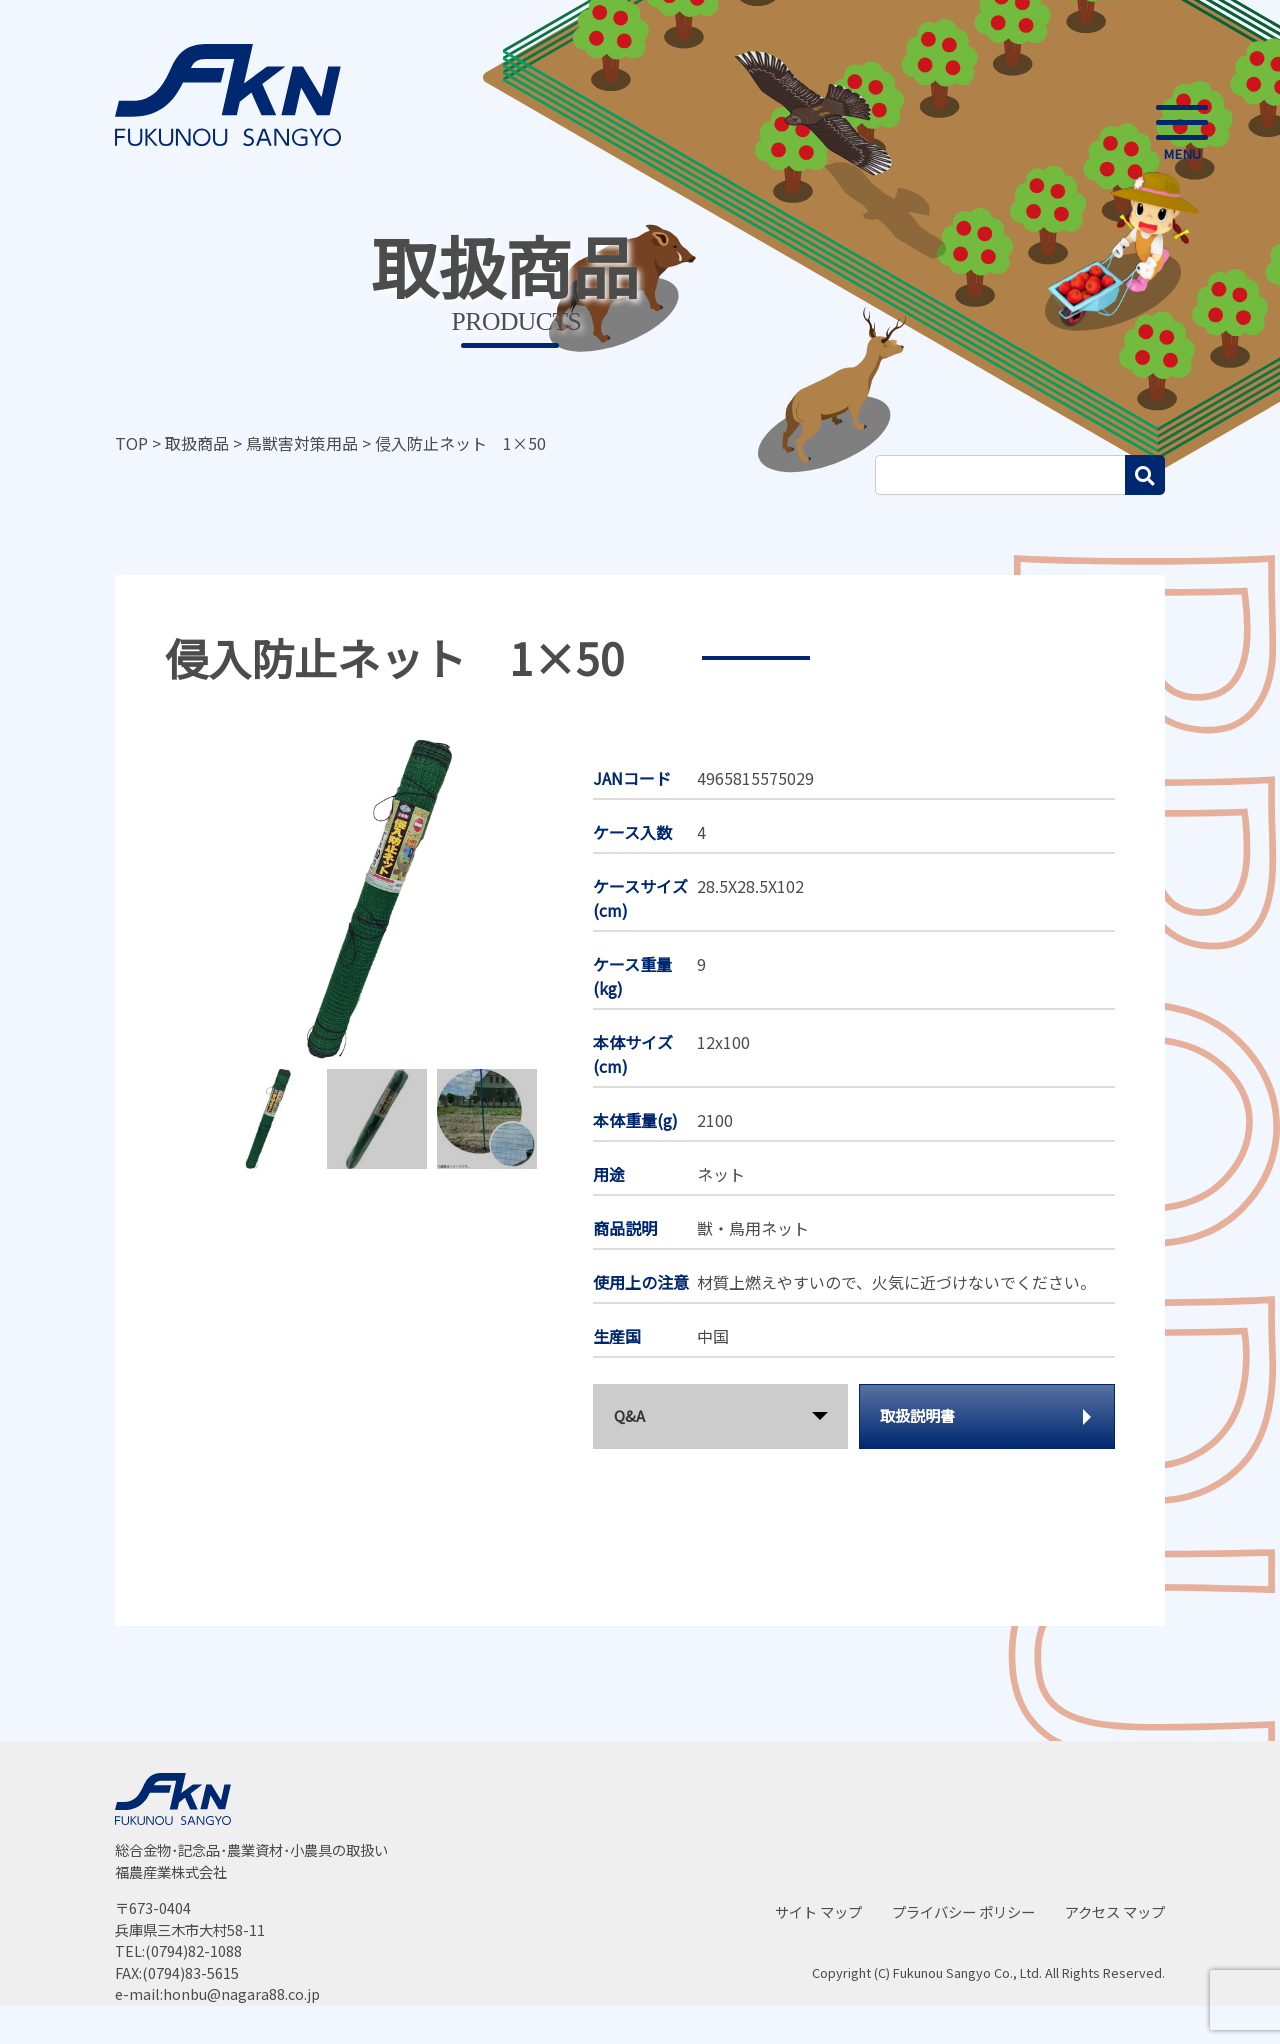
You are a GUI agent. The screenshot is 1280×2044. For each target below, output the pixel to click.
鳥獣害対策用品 (302, 443)
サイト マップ (818, 1911)
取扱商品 (197, 443)
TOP (131, 443)
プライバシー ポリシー (963, 1911)
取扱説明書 (917, 1415)
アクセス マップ (1115, 1911)
